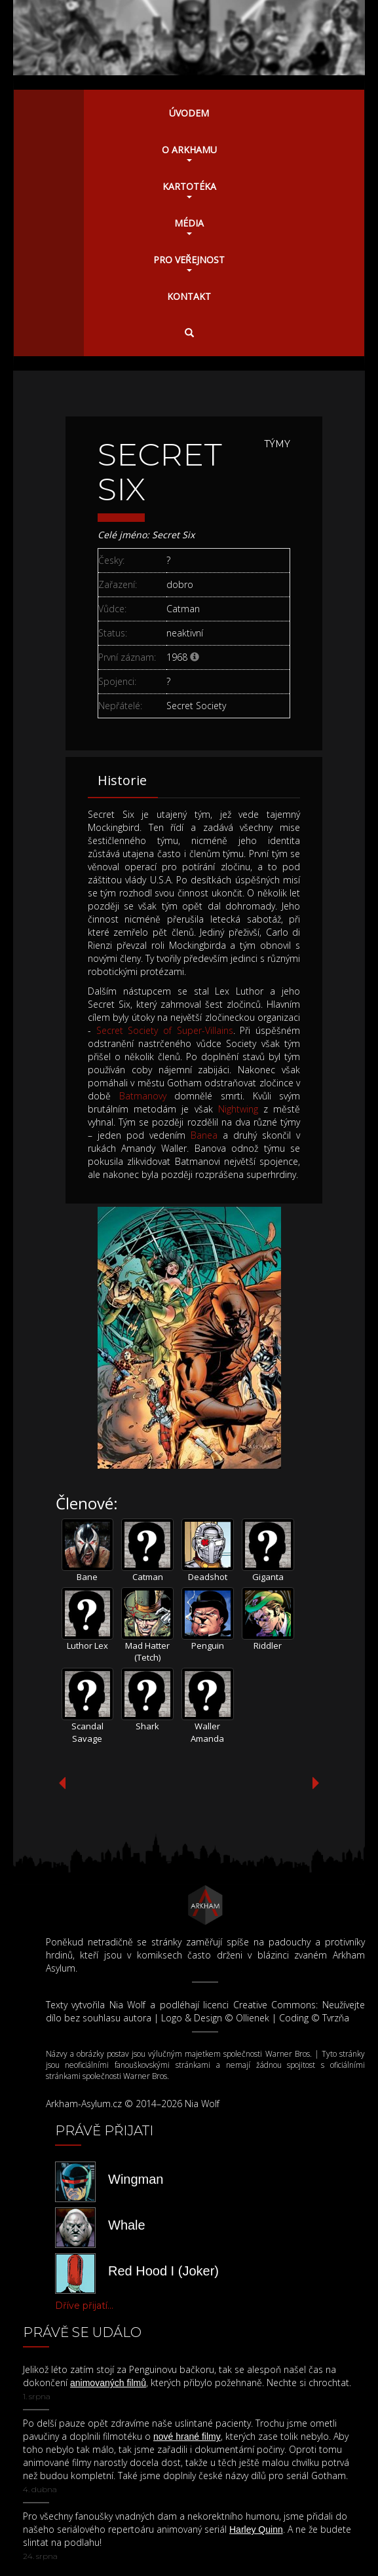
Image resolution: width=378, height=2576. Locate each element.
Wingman (135, 2179)
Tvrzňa (335, 2018)
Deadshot (207, 1577)
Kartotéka (189, 189)
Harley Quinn (256, 2529)
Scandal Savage (87, 1732)
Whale (126, 2225)
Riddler (268, 1645)
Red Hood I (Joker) (163, 2271)
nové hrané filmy (187, 2436)
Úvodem (189, 113)
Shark (147, 1726)
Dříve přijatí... (84, 2305)
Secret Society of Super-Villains (164, 1030)
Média (189, 226)
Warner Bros (287, 2053)
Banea (204, 1135)
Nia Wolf (127, 2004)
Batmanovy (142, 1096)
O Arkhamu (189, 152)
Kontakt (189, 296)
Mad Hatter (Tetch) (147, 1652)
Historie (122, 780)
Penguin (207, 1645)
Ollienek (252, 2018)
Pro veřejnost (189, 262)
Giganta (268, 1577)
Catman (147, 1577)
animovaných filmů (108, 2383)
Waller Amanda (207, 1732)
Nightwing (238, 1109)
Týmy (277, 444)
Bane (87, 1577)
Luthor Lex (87, 1645)
